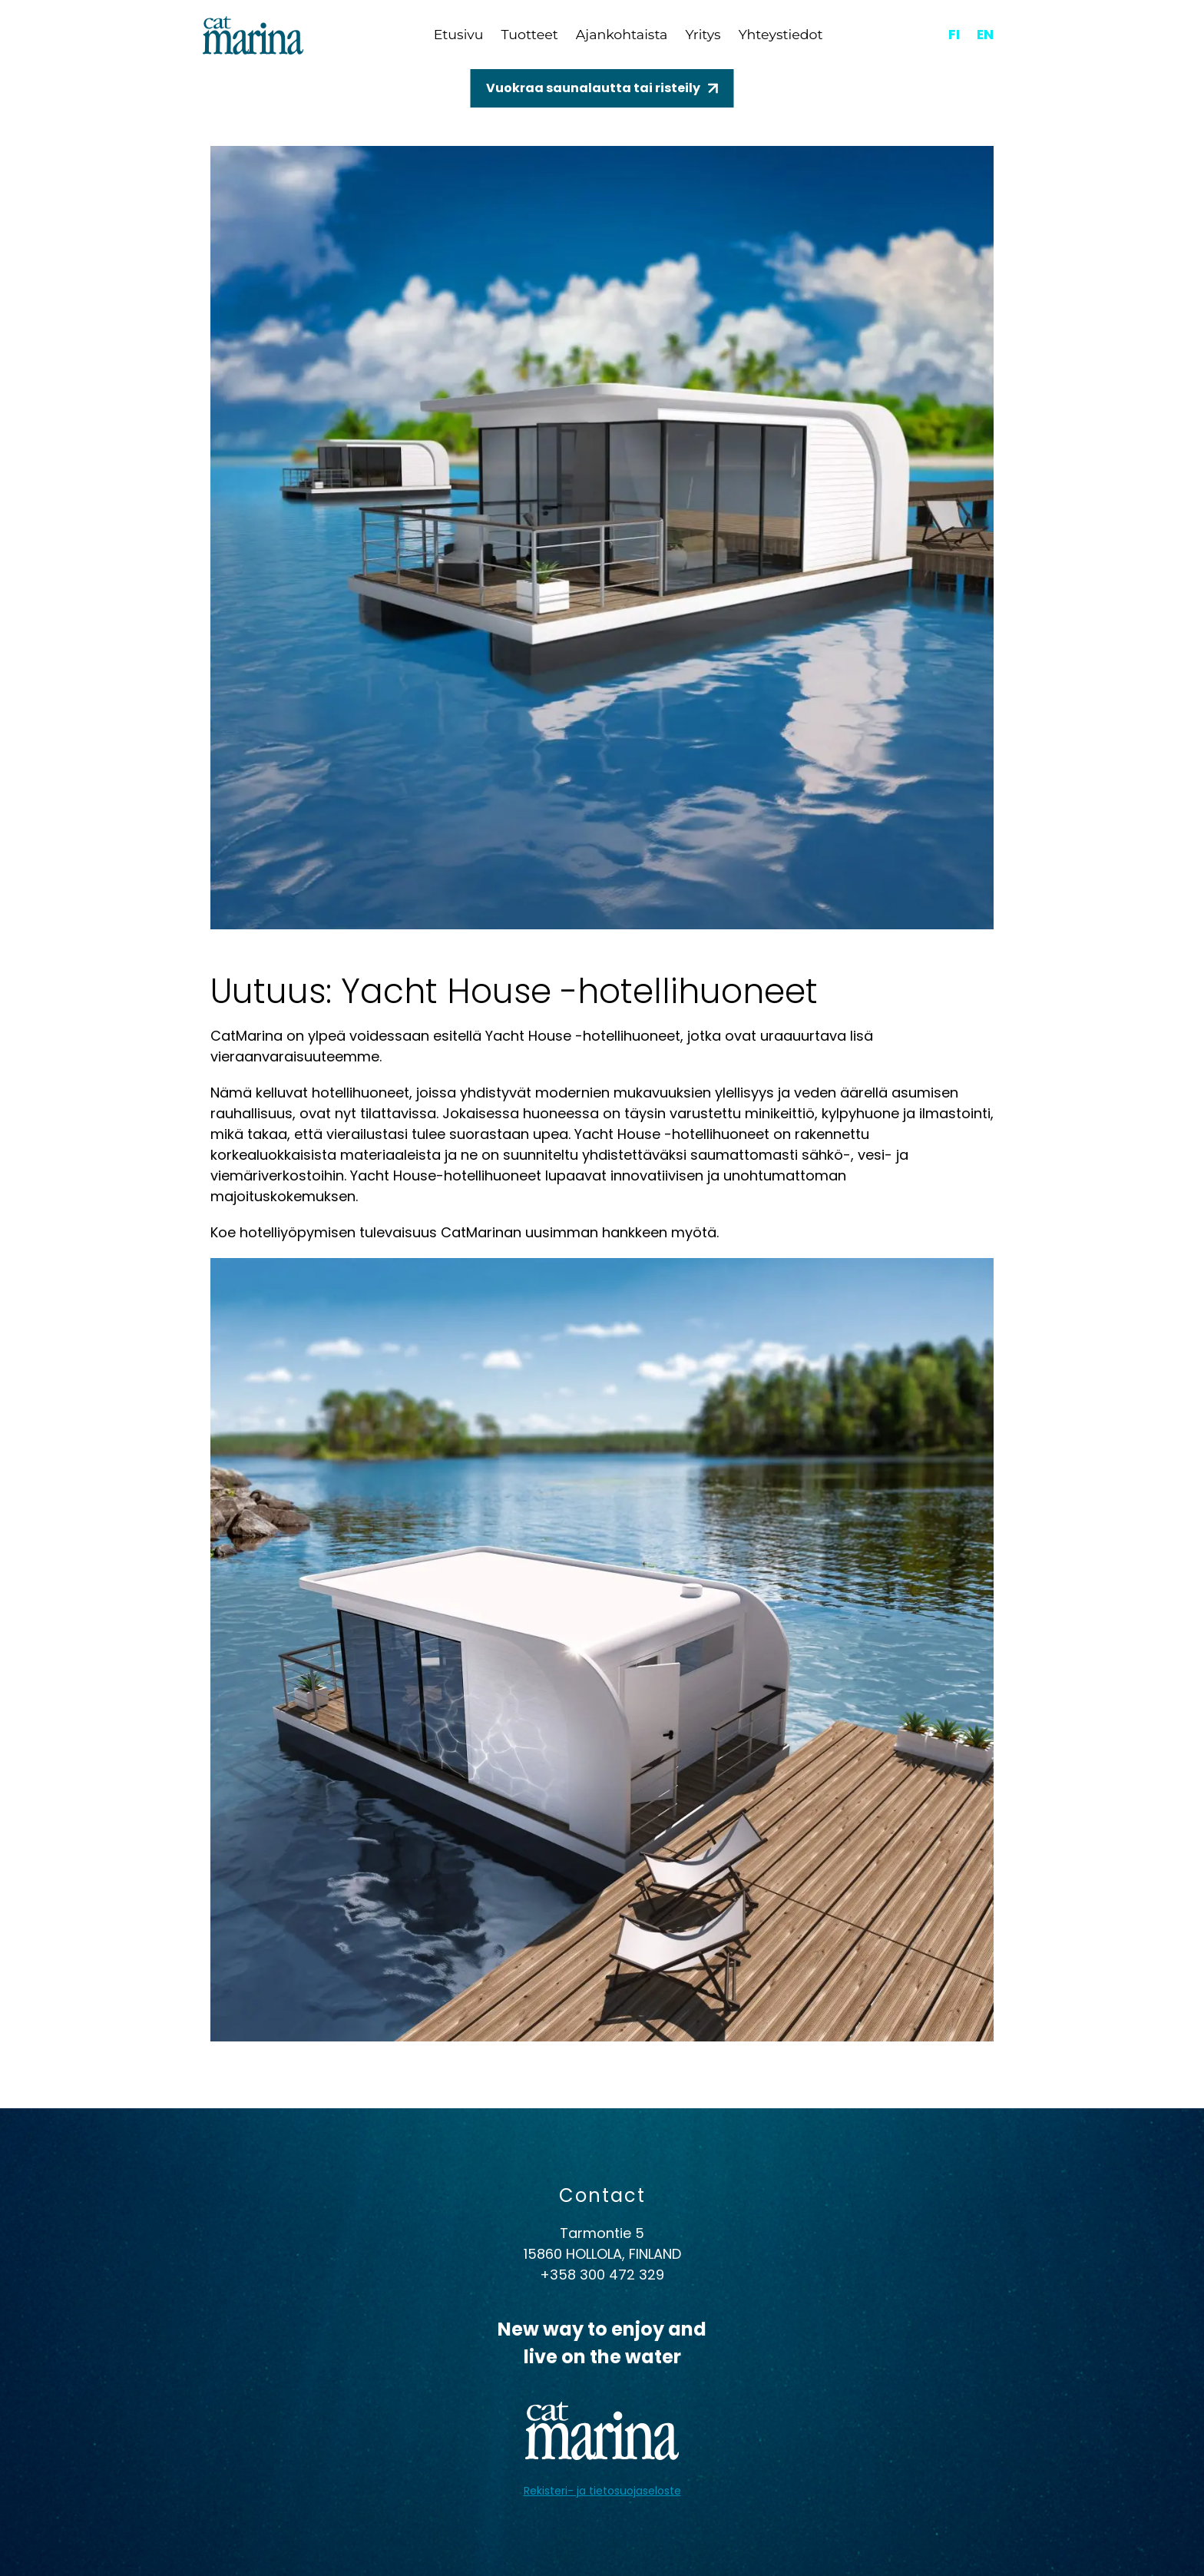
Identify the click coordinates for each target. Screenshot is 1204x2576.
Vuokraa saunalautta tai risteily (593, 88)
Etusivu (456, 34)
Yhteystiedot (786, 34)
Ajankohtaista (623, 34)
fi (953, 34)
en (985, 34)
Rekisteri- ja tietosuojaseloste (602, 2490)
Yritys (706, 34)
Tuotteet (528, 34)
